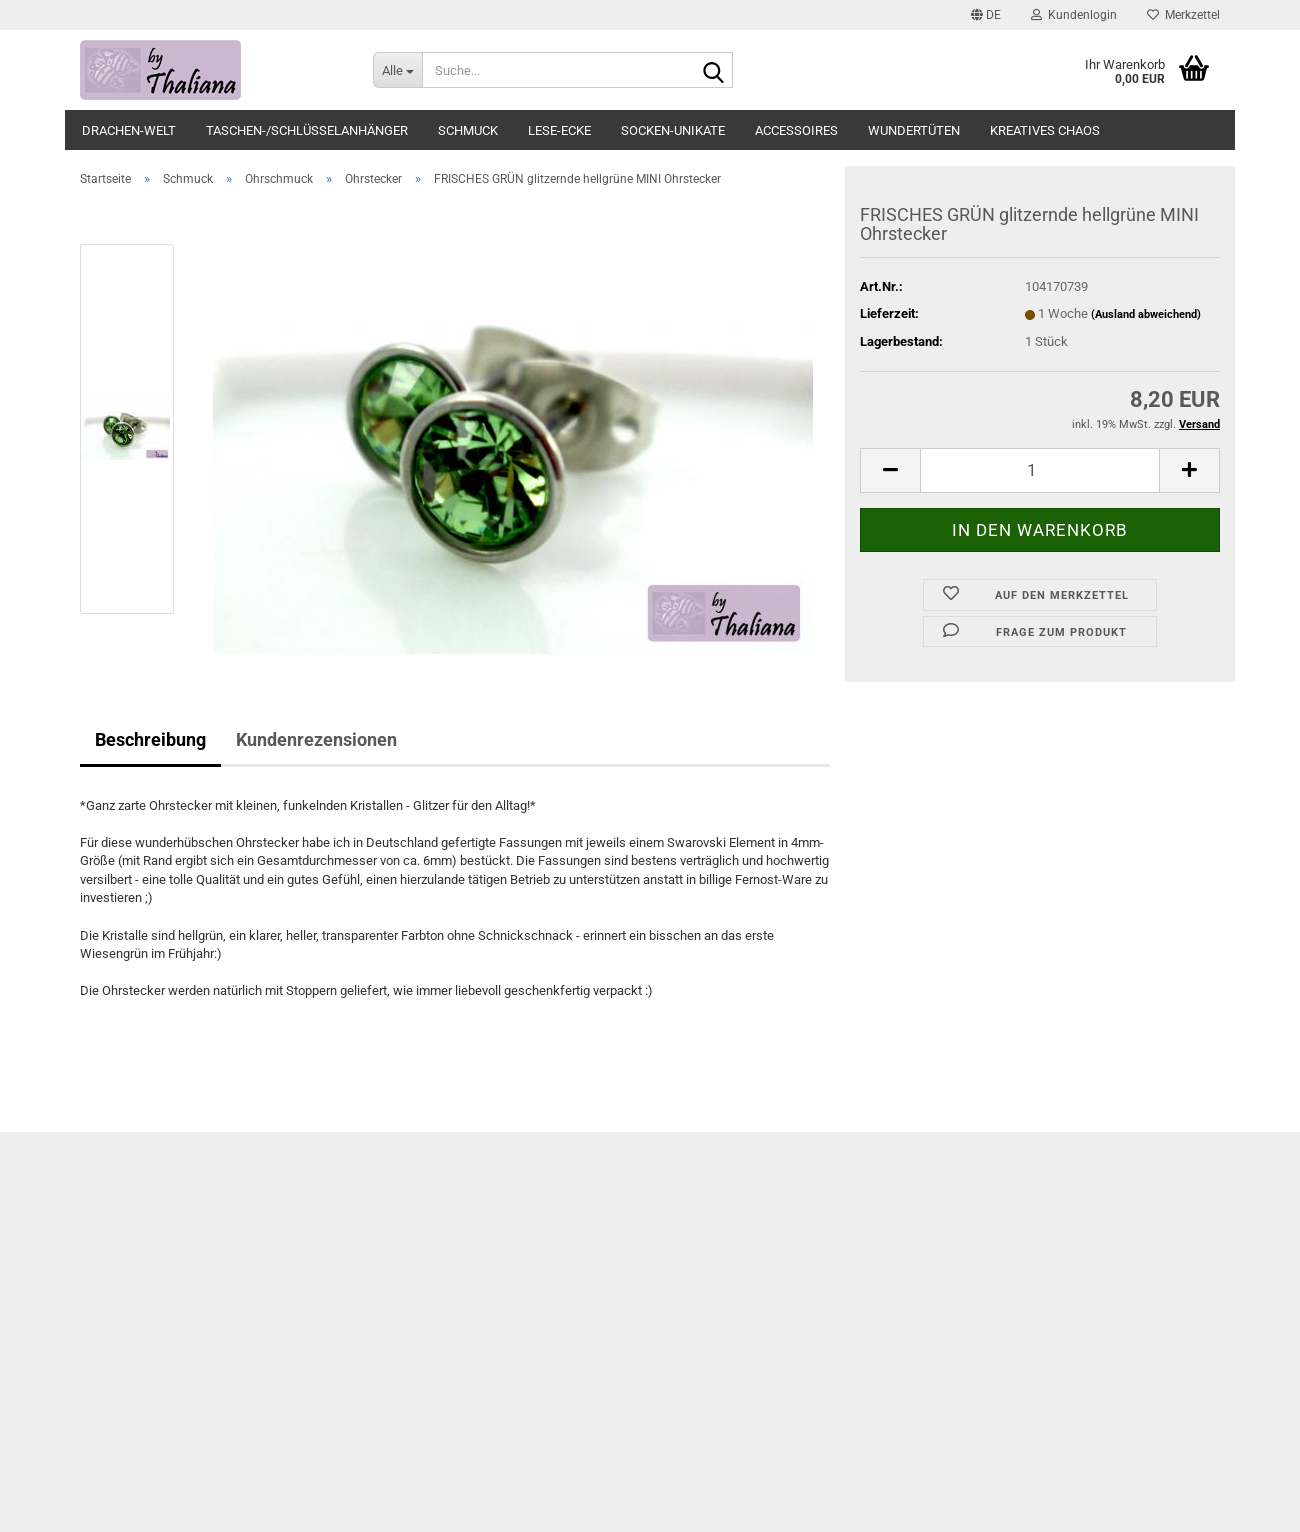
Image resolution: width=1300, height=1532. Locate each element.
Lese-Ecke (559, 130)
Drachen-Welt (129, 130)
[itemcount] (1040, 470)
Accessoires (796, 130)
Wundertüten (914, 130)
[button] (986, 15)
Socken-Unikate (673, 130)
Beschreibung (150, 739)
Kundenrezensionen (316, 739)
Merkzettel (1183, 15)
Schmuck (468, 130)
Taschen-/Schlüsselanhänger (307, 130)
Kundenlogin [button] (1074, 15)
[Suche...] (397, 70)
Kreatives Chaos (1045, 130)
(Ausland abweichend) (1146, 314)
